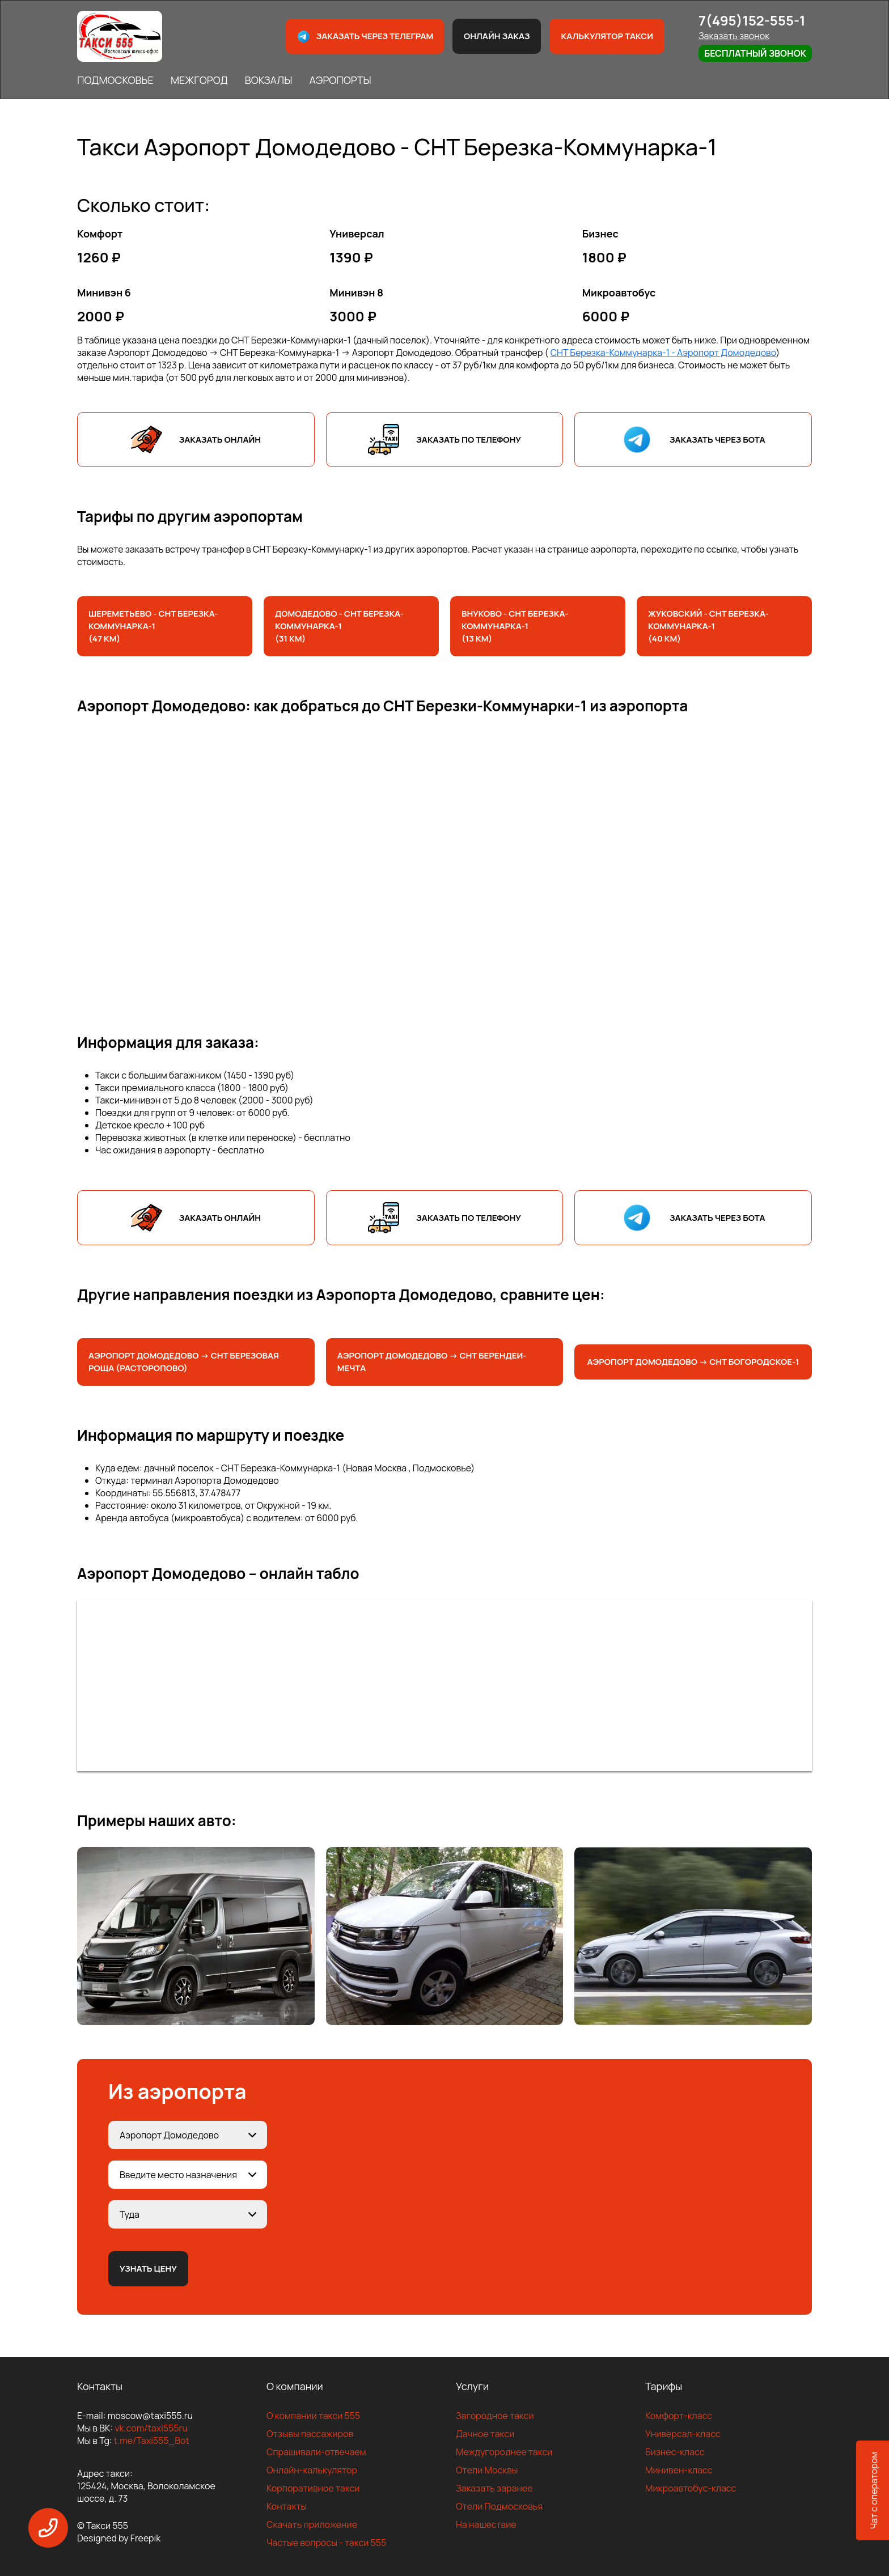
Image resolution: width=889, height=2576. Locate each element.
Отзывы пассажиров (309, 2434)
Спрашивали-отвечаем (316, 2452)
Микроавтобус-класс (690, 2488)
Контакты (286, 2506)
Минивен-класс (679, 2470)
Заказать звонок (733, 35)
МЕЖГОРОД (199, 80)
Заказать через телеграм (365, 36)
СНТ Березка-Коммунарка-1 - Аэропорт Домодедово (663, 352)
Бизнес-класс (675, 2452)
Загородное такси (495, 2415)
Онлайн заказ (497, 36)
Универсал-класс (683, 2434)
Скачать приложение (311, 2524)
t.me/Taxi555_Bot (151, 2440)
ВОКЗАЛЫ (269, 80)
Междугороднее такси (504, 2452)
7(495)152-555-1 (752, 20)
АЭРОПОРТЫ (340, 80)
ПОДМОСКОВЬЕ (115, 80)
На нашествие (486, 2524)
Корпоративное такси (312, 2488)
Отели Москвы (487, 2470)
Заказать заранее (494, 2488)
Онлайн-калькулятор (311, 2470)
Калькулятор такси (607, 36)
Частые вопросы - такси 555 (326, 2542)
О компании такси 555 (313, 2415)
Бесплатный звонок (755, 53)
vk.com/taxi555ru (151, 2428)
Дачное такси (485, 2434)
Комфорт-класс (678, 2415)
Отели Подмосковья (499, 2506)
